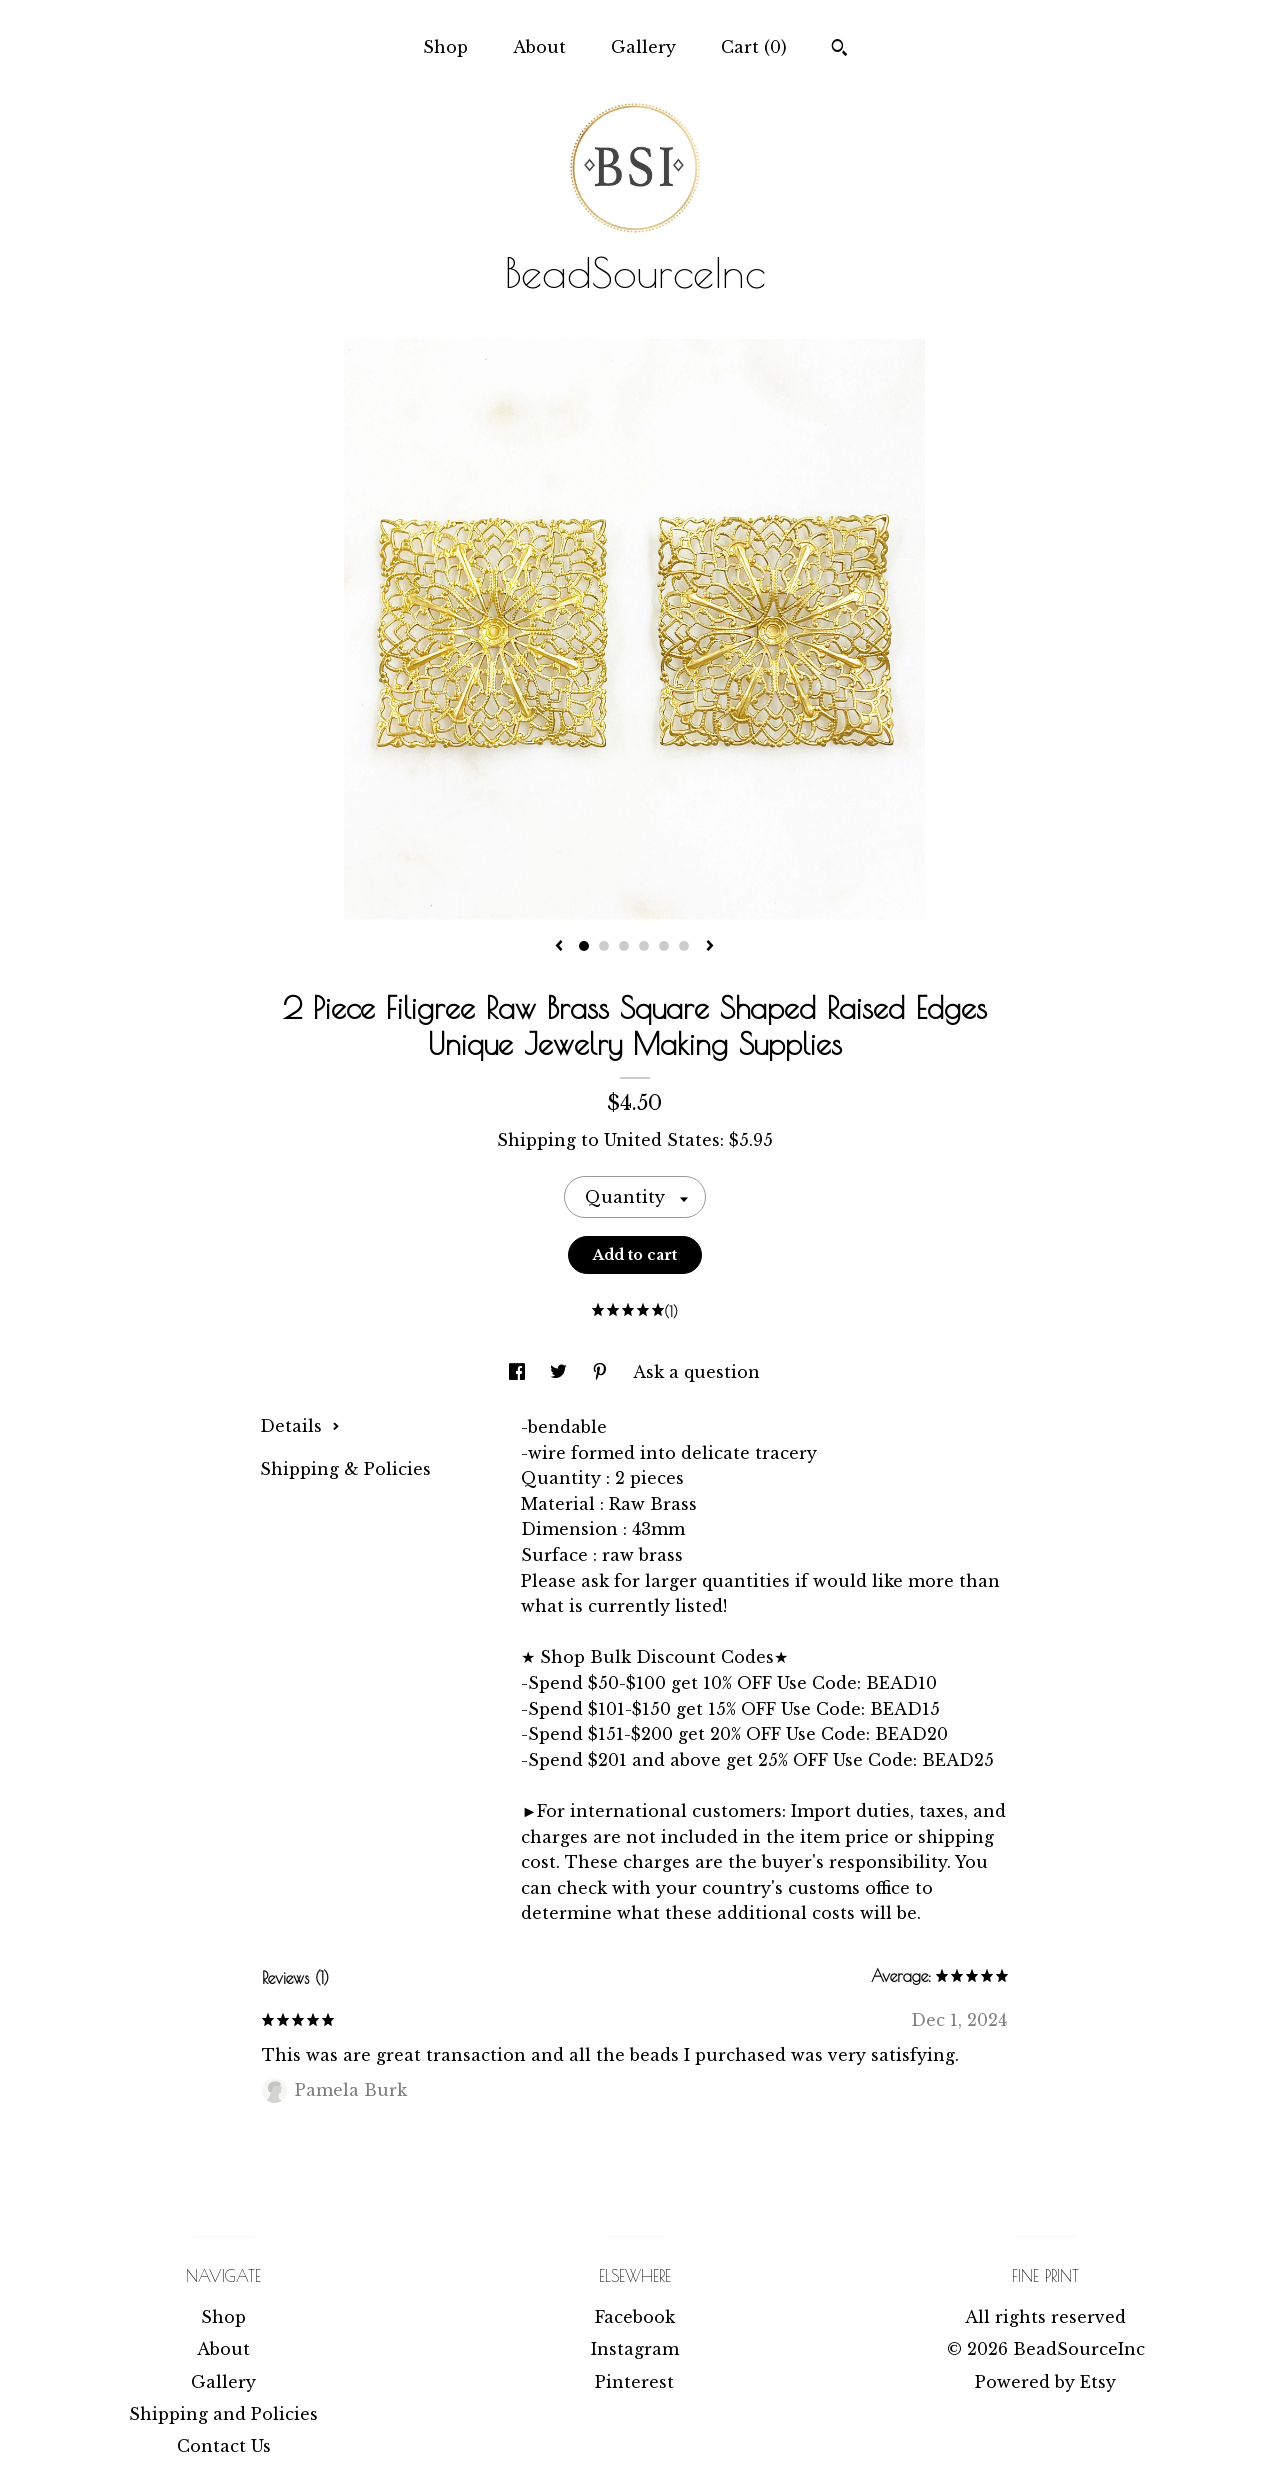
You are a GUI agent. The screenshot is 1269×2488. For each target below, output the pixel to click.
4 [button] (644, 946)
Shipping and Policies (223, 2414)
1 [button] (584, 946)
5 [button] (664, 946)
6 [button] (684, 946)
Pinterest (634, 2382)
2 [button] (604, 946)
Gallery (643, 47)
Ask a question (696, 1372)
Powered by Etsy (1045, 2382)
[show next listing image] (710, 947)
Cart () (754, 47)
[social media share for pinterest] (602, 1372)
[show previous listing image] (559, 947)
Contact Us (224, 2446)
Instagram (635, 2349)
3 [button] (624, 946)
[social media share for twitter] (561, 1372)
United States (662, 1140)
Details (300, 1426)
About (539, 47)
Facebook (635, 2317)
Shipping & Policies (345, 1469)
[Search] (839, 50)
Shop (445, 47)
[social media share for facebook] (519, 1372)
